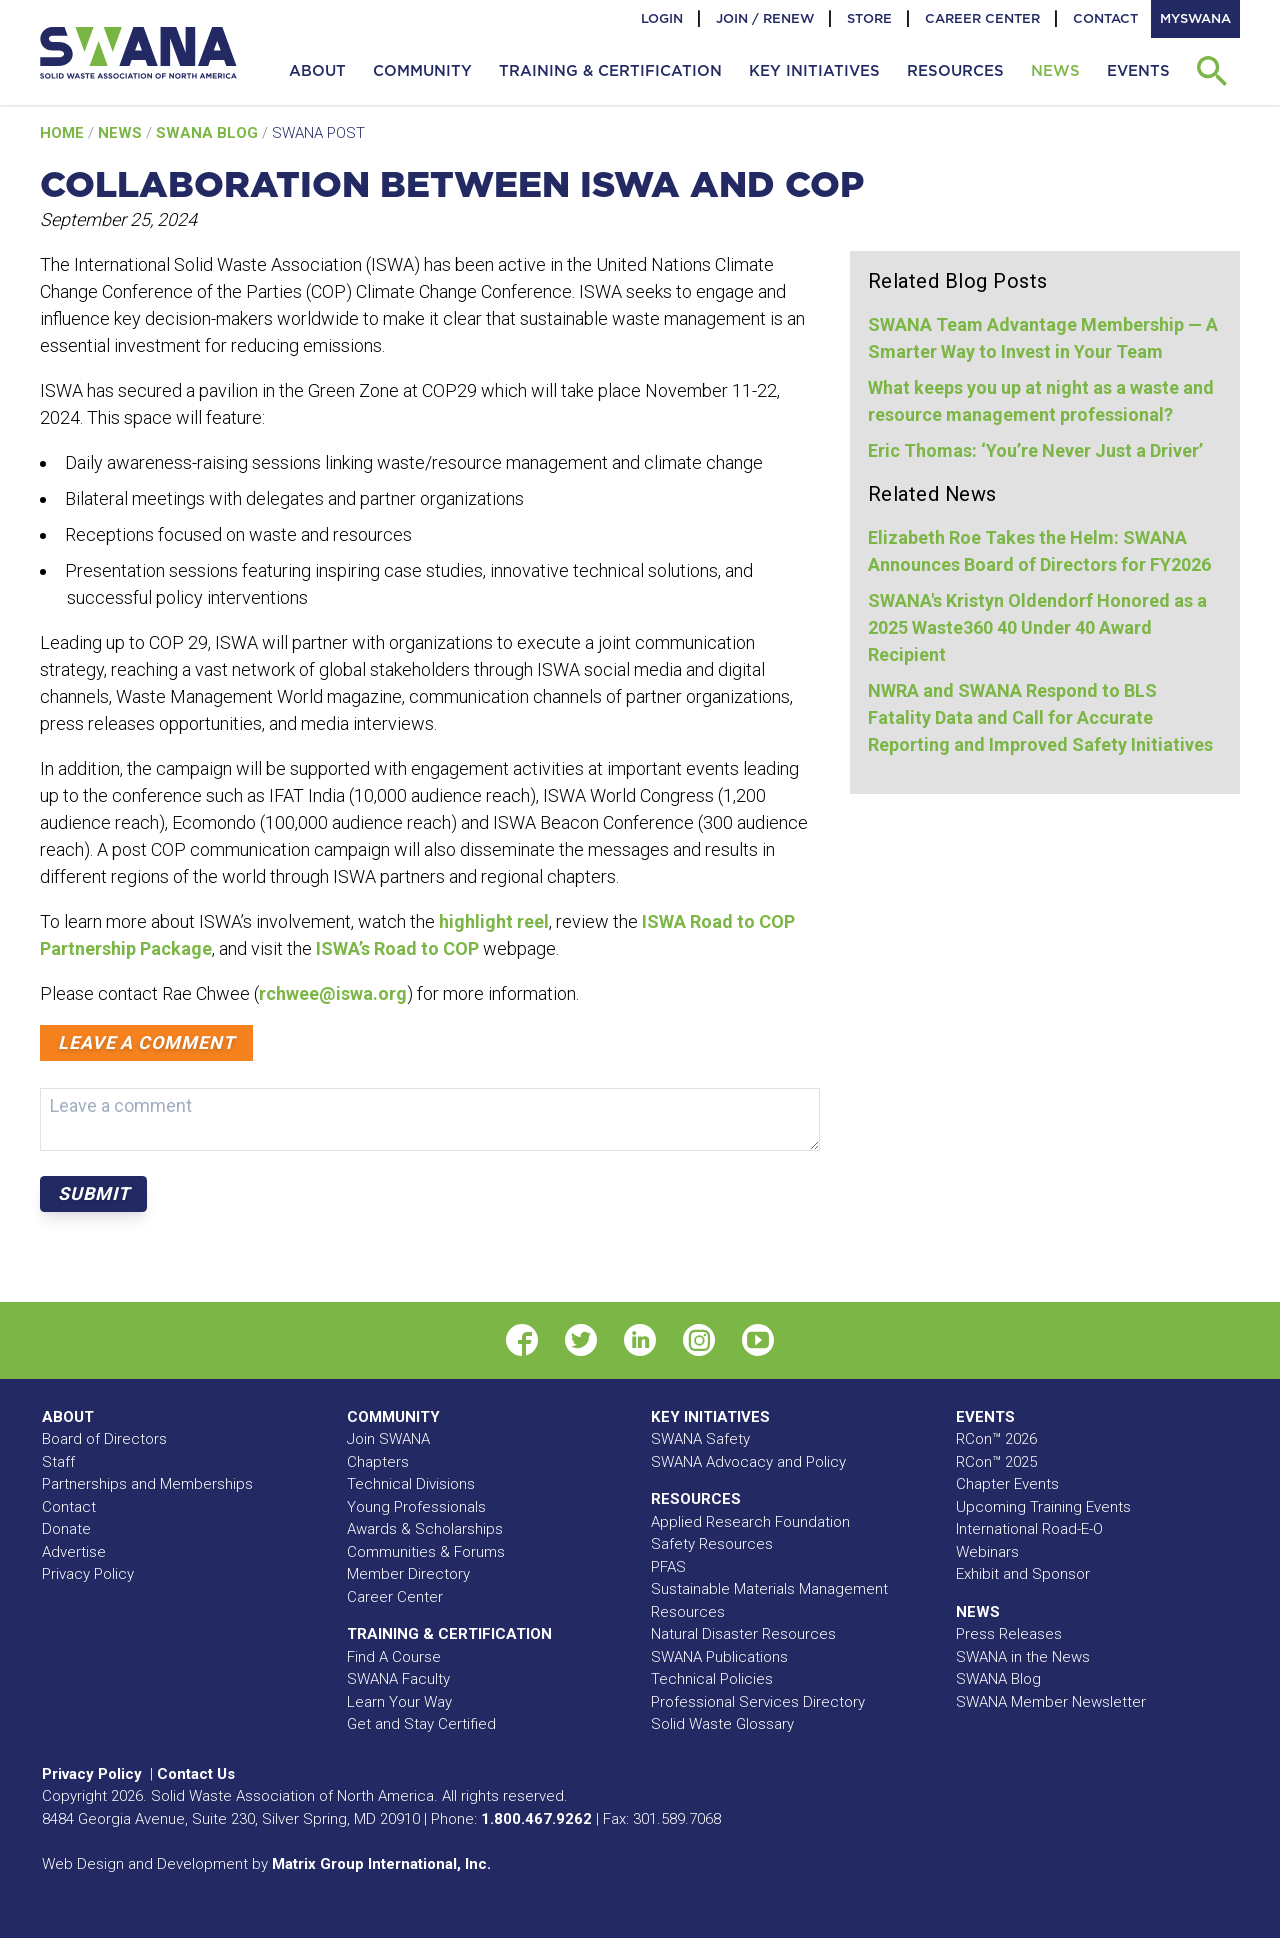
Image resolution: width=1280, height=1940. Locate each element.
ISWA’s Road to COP (397, 948)
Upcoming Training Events (1043, 1507)
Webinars (987, 1552)
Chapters (378, 1462)
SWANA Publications (719, 1657)
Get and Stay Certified (421, 1724)
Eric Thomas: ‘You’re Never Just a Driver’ (1035, 450)
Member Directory (408, 1574)
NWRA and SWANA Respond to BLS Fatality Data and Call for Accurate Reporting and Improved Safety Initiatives (1040, 717)
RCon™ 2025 (996, 1462)
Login (662, 18)
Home (64, 133)
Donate (66, 1529)
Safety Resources (712, 1544)
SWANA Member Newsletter (1051, 1702)
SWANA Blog (209, 133)
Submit (93, 1193)
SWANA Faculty (398, 1679)
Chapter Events (1007, 1484)
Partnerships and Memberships (147, 1484)
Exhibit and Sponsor (1023, 1574)
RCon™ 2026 (996, 1439)
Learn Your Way (399, 1702)
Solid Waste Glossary (722, 1724)
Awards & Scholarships (425, 1529)
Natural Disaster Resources (743, 1634)
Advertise (74, 1552)
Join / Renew (765, 18)
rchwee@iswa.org (333, 993)
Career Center (982, 18)
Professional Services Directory (758, 1702)
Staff (58, 1462)
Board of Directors (104, 1439)
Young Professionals (416, 1507)
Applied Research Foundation (750, 1522)
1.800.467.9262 (536, 1819)
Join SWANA (388, 1439)
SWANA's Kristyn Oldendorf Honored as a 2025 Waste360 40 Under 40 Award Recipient (1037, 627)
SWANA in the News (1023, 1657)
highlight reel (492, 921)
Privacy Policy (88, 1574)
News (122, 133)
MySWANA (1195, 18)
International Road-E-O (1029, 1529)
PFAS (668, 1567)
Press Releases (1009, 1634)
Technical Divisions (411, 1484)
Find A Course (394, 1657)
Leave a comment (146, 1042)
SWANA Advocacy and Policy (748, 1462)
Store (869, 18)
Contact (1105, 18)
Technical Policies (712, 1679)
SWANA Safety (700, 1439)
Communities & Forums (426, 1552)
